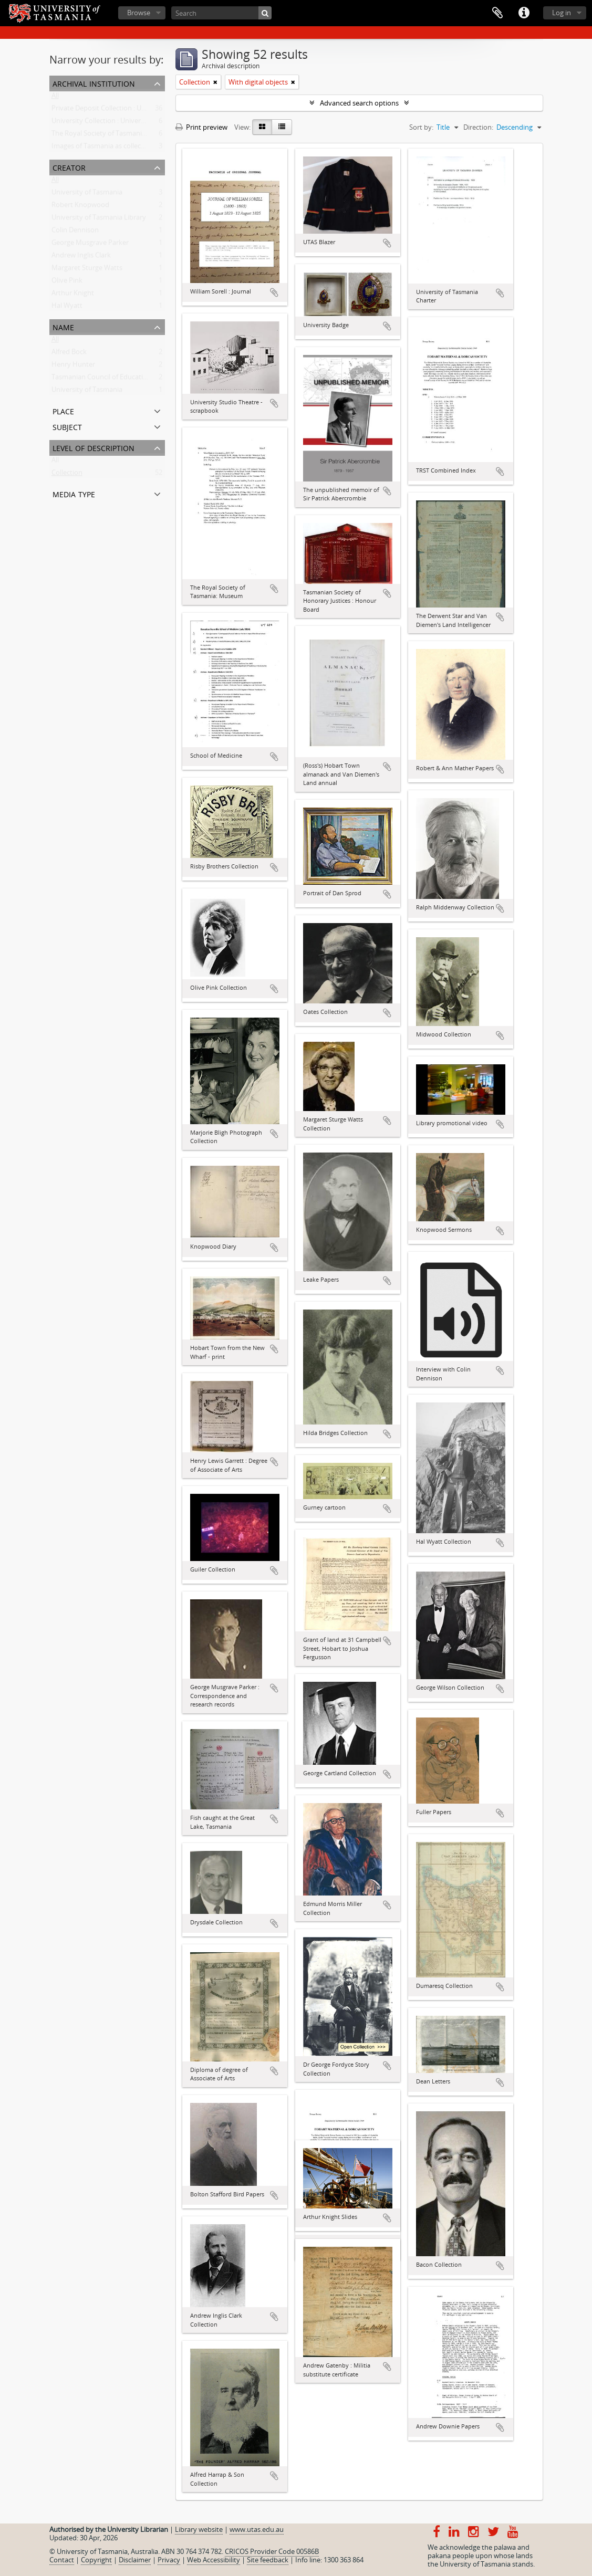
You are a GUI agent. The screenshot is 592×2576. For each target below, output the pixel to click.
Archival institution (94, 83)
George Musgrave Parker (90, 244)
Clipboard (497, 13)
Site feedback (267, 2559)
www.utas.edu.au (257, 2529)
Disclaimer (135, 2559)
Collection (66, 474)
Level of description (93, 447)
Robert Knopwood (80, 207)
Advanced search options (359, 103)
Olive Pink (66, 282)
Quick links (524, 13)
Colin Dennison (75, 232)
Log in (561, 12)
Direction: (478, 127)
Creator (69, 167)
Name (63, 326)
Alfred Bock (69, 354)
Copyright (96, 2559)
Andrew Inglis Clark (81, 257)
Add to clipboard (274, 292)
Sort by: (421, 127)
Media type (74, 493)
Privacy (169, 2559)
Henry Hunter (73, 366)
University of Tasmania (86, 194)
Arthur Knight (72, 295)
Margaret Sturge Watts (86, 270)
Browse (138, 12)
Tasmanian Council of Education (101, 379)
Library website (199, 2529)
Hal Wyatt (66, 307)
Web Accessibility (213, 2559)
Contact (61, 2559)
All (55, 97)
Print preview (201, 127)
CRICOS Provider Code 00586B (272, 2551)
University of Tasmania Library (98, 219)
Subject (67, 426)
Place (63, 410)
